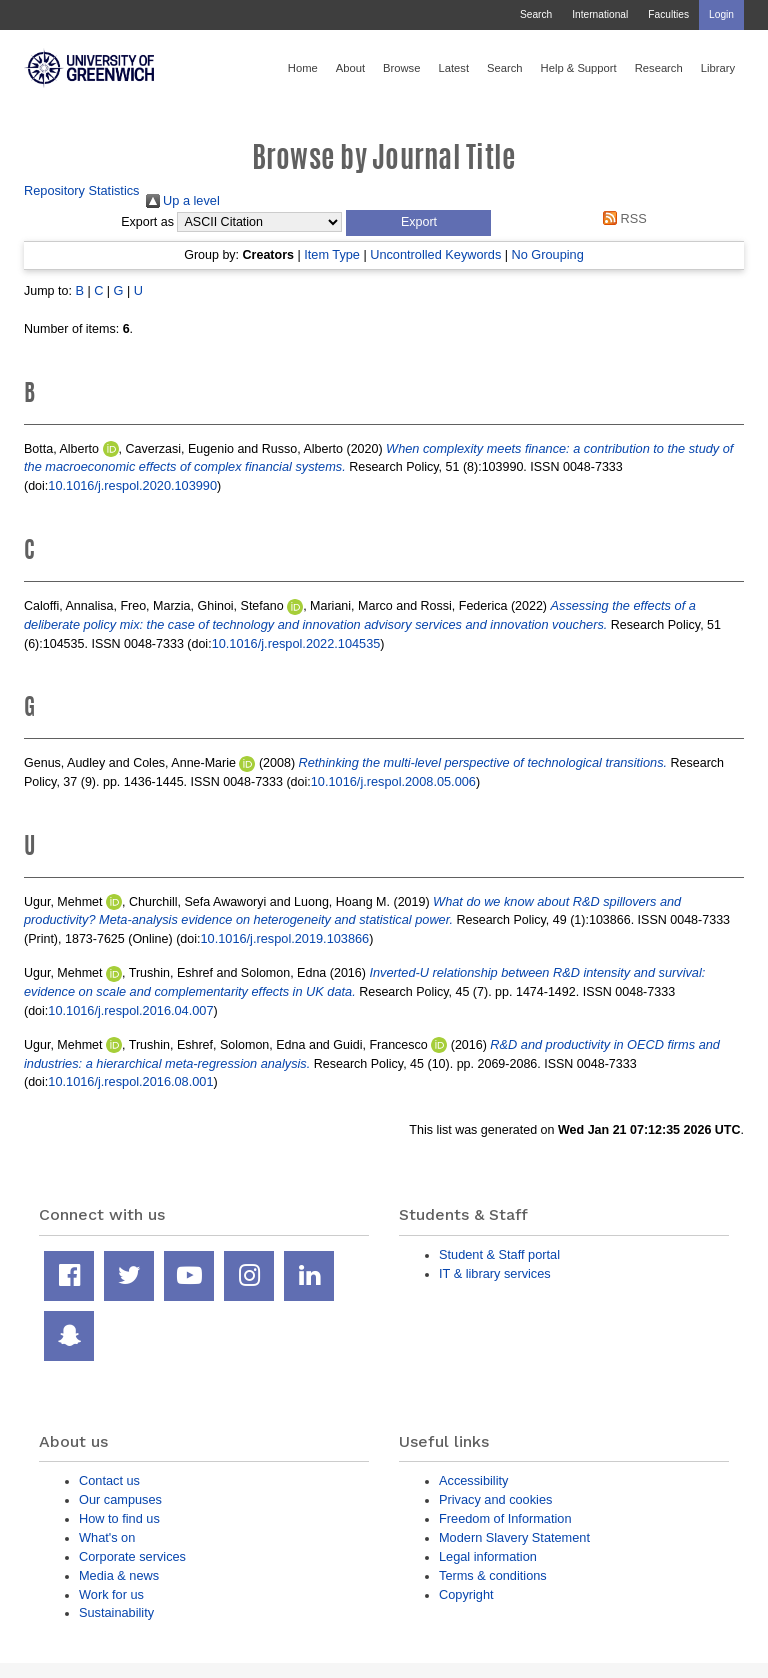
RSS (622, 218)
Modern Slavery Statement (514, 1537)
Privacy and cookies (495, 1499)
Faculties (668, 14)
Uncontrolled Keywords (435, 254)
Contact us (109, 1480)
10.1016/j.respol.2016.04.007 (130, 1010)
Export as (147, 222)
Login (721, 14)
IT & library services (495, 1273)
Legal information (488, 1556)
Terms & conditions (493, 1575)
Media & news (119, 1575)
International (600, 14)
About (350, 68)
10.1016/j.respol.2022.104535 (296, 643)
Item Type (332, 254)
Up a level (183, 200)
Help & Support (579, 68)
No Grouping (547, 254)
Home (303, 68)
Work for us (111, 1594)
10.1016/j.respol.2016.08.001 (130, 1081)
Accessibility (473, 1480)
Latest (453, 68)
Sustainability (116, 1612)
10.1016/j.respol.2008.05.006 (393, 781)
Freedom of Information (505, 1518)
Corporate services (132, 1556)
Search (536, 14)
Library (718, 68)
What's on (107, 1537)
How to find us (119, 1518)
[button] (418, 223)
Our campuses (120, 1499)
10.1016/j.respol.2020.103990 (132, 485)
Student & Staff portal (499, 1254)
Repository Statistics (82, 190)
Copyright (466, 1594)
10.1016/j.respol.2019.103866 (284, 938)
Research (659, 68)
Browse (401, 68)
